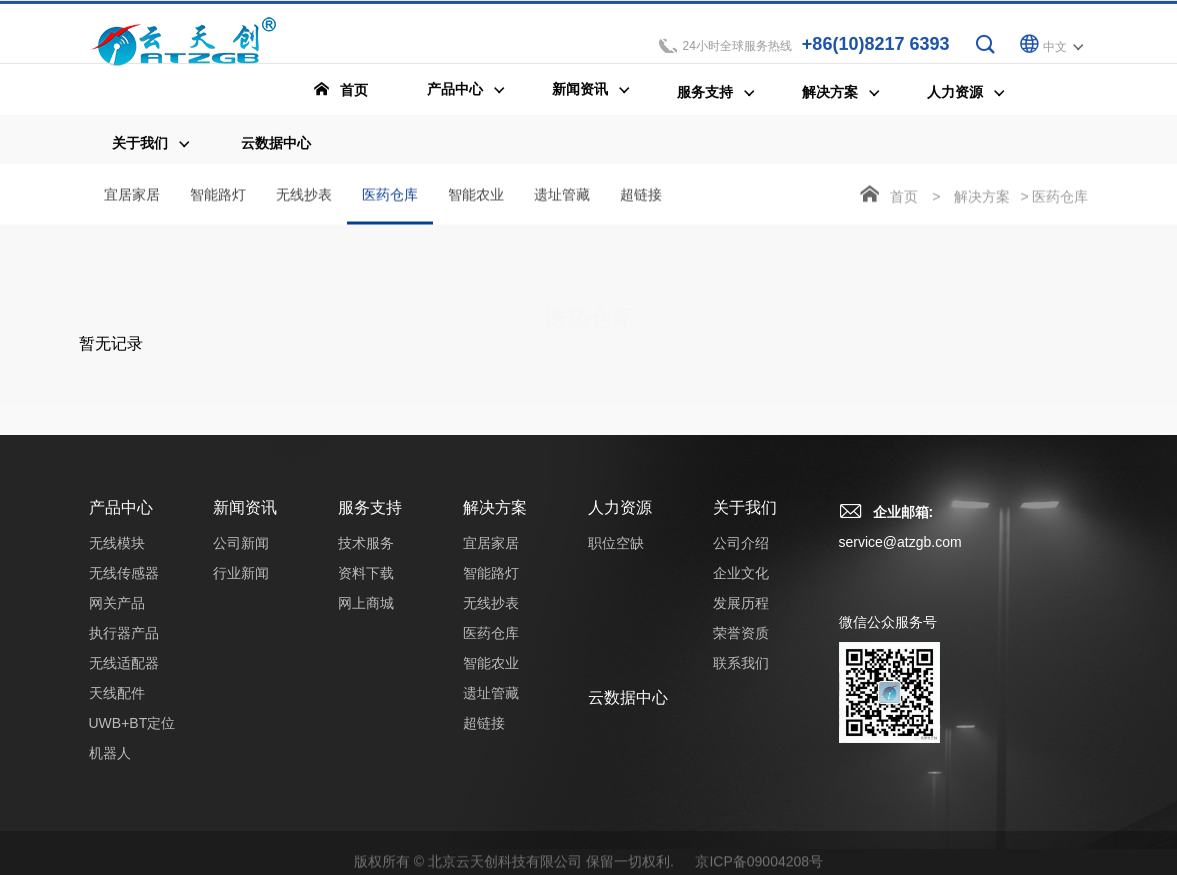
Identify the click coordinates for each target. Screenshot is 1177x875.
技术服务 (366, 555)
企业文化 (741, 585)
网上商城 (366, 615)
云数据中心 (628, 709)
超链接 (641, 196)
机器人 (110, 765)
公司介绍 (741, 555)
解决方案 (982, 198)
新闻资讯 (245, 519)
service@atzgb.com (900, 554)
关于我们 (745, 519)
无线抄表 (304, 196)
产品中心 (121, 519)
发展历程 (741, 615)
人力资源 (620, 519)
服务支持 (370, 519)
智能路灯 (218, 196)
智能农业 (476, 196)
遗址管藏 (562, 196)
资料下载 (366, 585)
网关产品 (117, 615)
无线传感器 (124, 585)
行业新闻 (241, 585)
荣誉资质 (741, 645)
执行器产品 (124, 645)
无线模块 (117, 555)
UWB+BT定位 (132, 735)
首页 (904, 198)
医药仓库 (390, 207)
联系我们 (741, 675)
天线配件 (117, 705)
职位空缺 (616, 555)
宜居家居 (132, 196)
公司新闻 (241, 555)
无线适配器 (124, 675)
